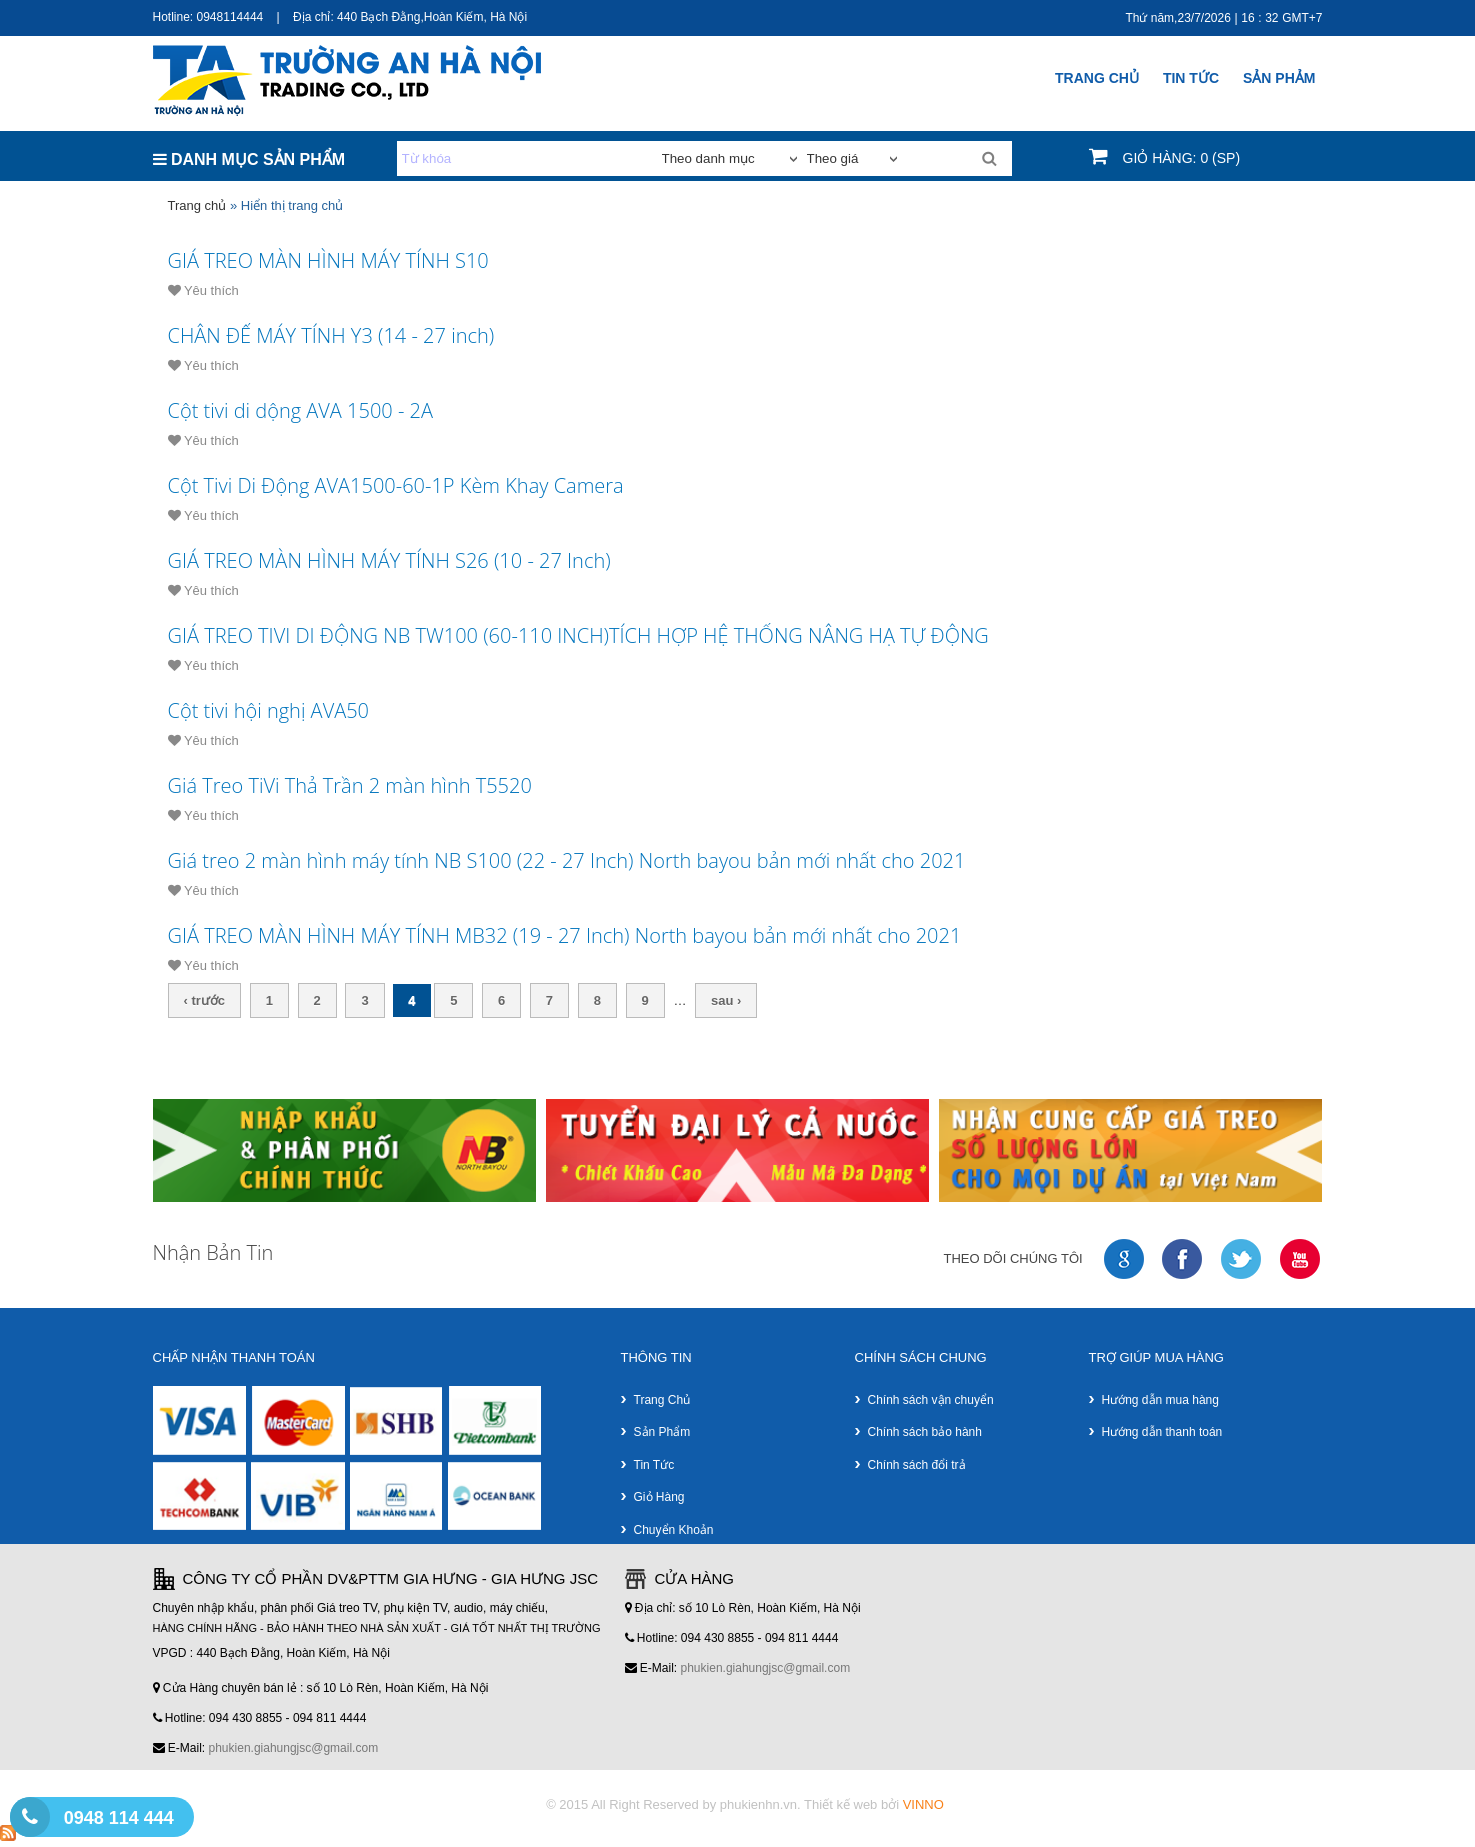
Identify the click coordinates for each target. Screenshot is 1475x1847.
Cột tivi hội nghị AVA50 (269, 710)
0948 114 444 (119, 1818)
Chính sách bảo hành (925, 1432)
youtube (1301, 1259)
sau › (726, 1000)
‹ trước (205, 1000)
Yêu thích (203, 290)
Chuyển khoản (674, 1530)
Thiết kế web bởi (874, 1804)
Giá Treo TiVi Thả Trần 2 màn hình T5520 (350, 785)
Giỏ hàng (659, 1497)
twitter (1242, 1259)
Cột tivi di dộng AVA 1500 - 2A (300, 410)
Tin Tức (1191, 78)
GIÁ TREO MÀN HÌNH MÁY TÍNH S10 (328, 260)
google (1125, 1259)
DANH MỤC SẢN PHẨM (249, 159)
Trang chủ (1097, 78)
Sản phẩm (662, 1432)
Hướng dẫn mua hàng (1160, 1400)
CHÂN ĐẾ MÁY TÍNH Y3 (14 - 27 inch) (331, 335)
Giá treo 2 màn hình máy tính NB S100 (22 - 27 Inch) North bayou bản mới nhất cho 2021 (567, 860)
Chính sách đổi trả (917, 1465)
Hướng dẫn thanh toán (1162, 1432)
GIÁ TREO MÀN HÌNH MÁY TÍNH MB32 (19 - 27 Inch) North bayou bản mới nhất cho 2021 (565, 935)
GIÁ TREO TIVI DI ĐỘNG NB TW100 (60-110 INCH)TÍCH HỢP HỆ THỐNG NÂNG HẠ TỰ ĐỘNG (578, 635)
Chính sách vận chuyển (931, 1400)
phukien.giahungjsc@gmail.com (294, 1748)
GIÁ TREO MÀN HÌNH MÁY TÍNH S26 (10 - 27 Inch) (389, 560)
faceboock (1183, 1259)
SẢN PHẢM (1279, 78)
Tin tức (654, 1465)
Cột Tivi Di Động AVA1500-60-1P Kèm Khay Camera (396, 485)
